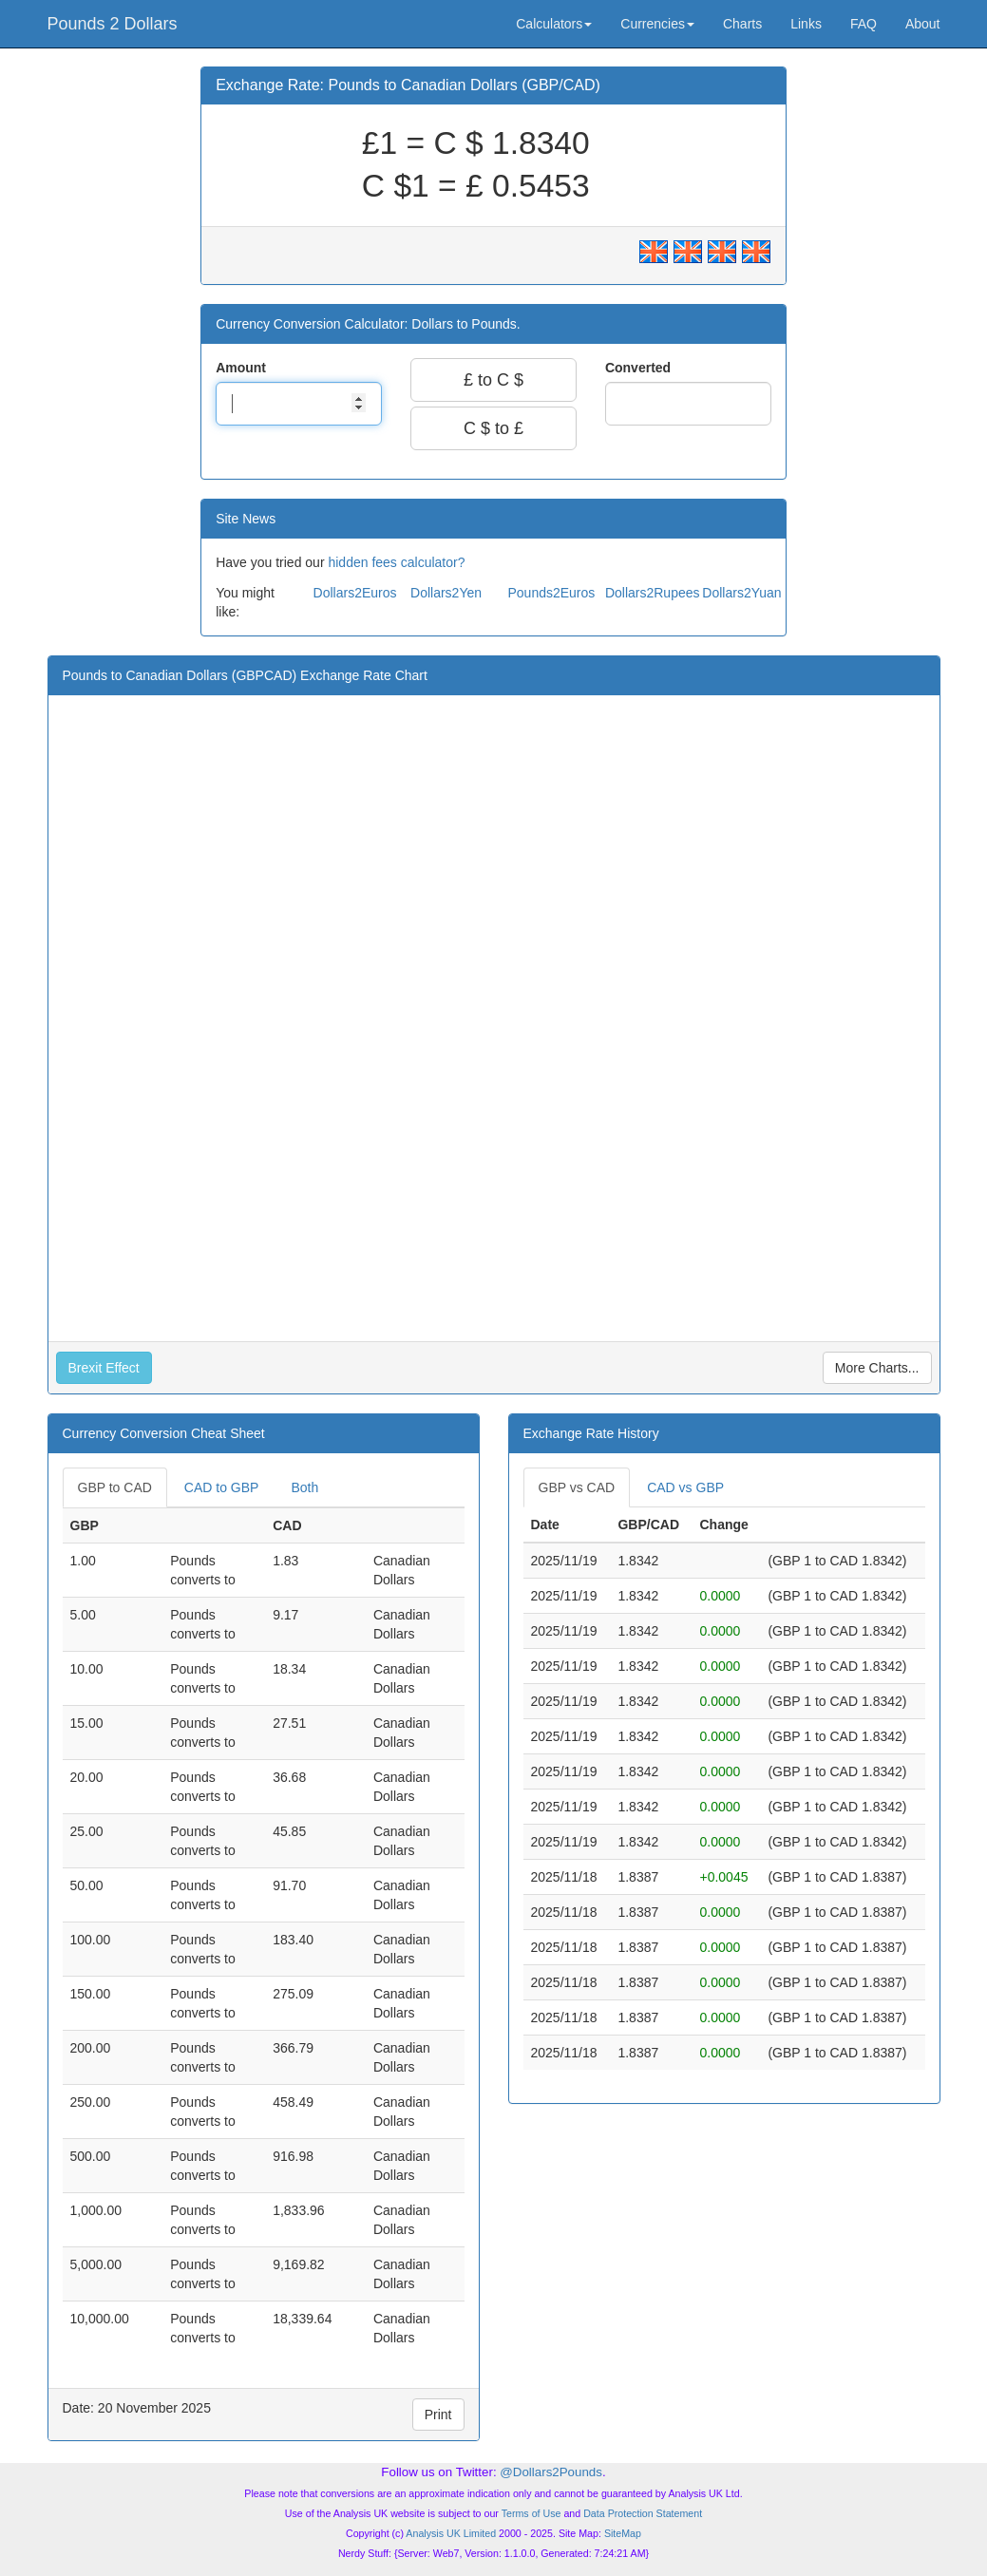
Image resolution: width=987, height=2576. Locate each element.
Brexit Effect (104, 1367)
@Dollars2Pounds (551, 2472)
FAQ (863, 23)
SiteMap (622, 2533)
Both (304, 1487)
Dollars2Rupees (652, 592)
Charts (742, 23)
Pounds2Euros (551, 592)
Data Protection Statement (642, 2513)
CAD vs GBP (685, 1487)
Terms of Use (531, 2513)
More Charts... (877, 1367)
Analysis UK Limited (451, 2533)
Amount (243, 367)
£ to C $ (493, 379)
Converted (639, 367)
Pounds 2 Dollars (112, 23)
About (922, 23)
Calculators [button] (554, 23)
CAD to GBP (221, 1487)
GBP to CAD (115, 1487)
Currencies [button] (657, 23)
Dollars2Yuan (741, 592)
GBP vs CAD (577, 1487)
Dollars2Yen (446, 592)
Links (806, 23)
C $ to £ (493, 428)
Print (438, 2414)
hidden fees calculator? (396, 562)
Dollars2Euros (355, 592)
